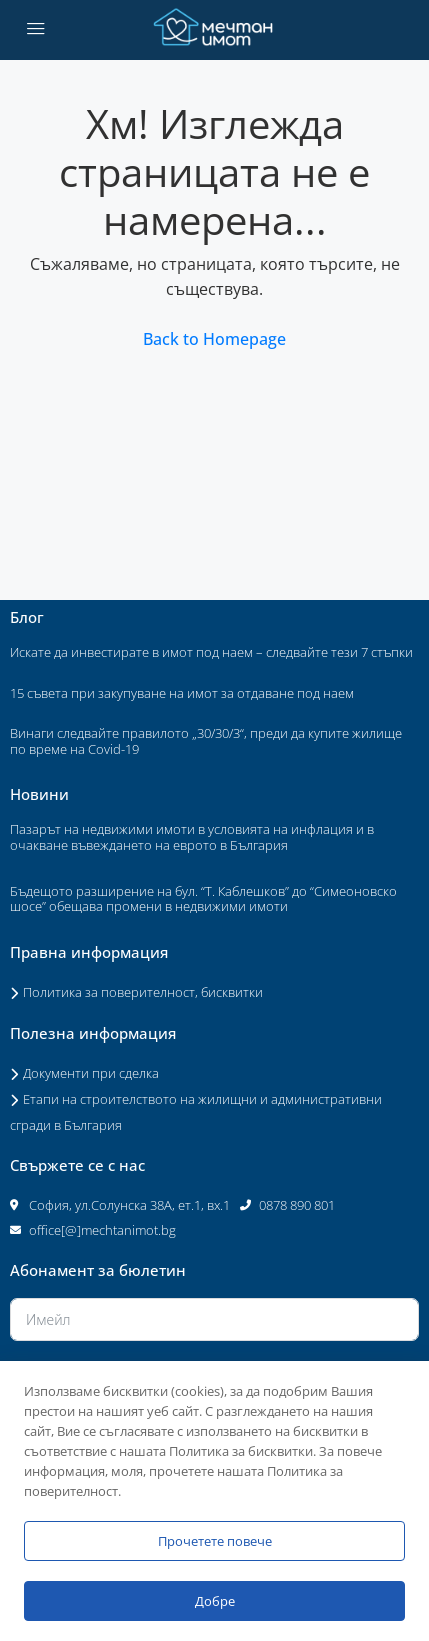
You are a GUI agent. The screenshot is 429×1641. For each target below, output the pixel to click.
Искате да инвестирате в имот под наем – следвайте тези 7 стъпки (211, 652)
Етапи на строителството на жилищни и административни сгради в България (196, 1112)
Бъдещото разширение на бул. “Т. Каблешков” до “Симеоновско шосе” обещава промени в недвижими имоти (203, 899)
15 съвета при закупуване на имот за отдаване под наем (182, 693)
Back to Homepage (214, 339)
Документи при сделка (91, 1073)
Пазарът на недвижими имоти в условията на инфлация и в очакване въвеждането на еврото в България (192, 837)
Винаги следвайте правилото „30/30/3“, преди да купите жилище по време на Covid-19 (206, 741)
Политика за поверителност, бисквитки (143, 992)
